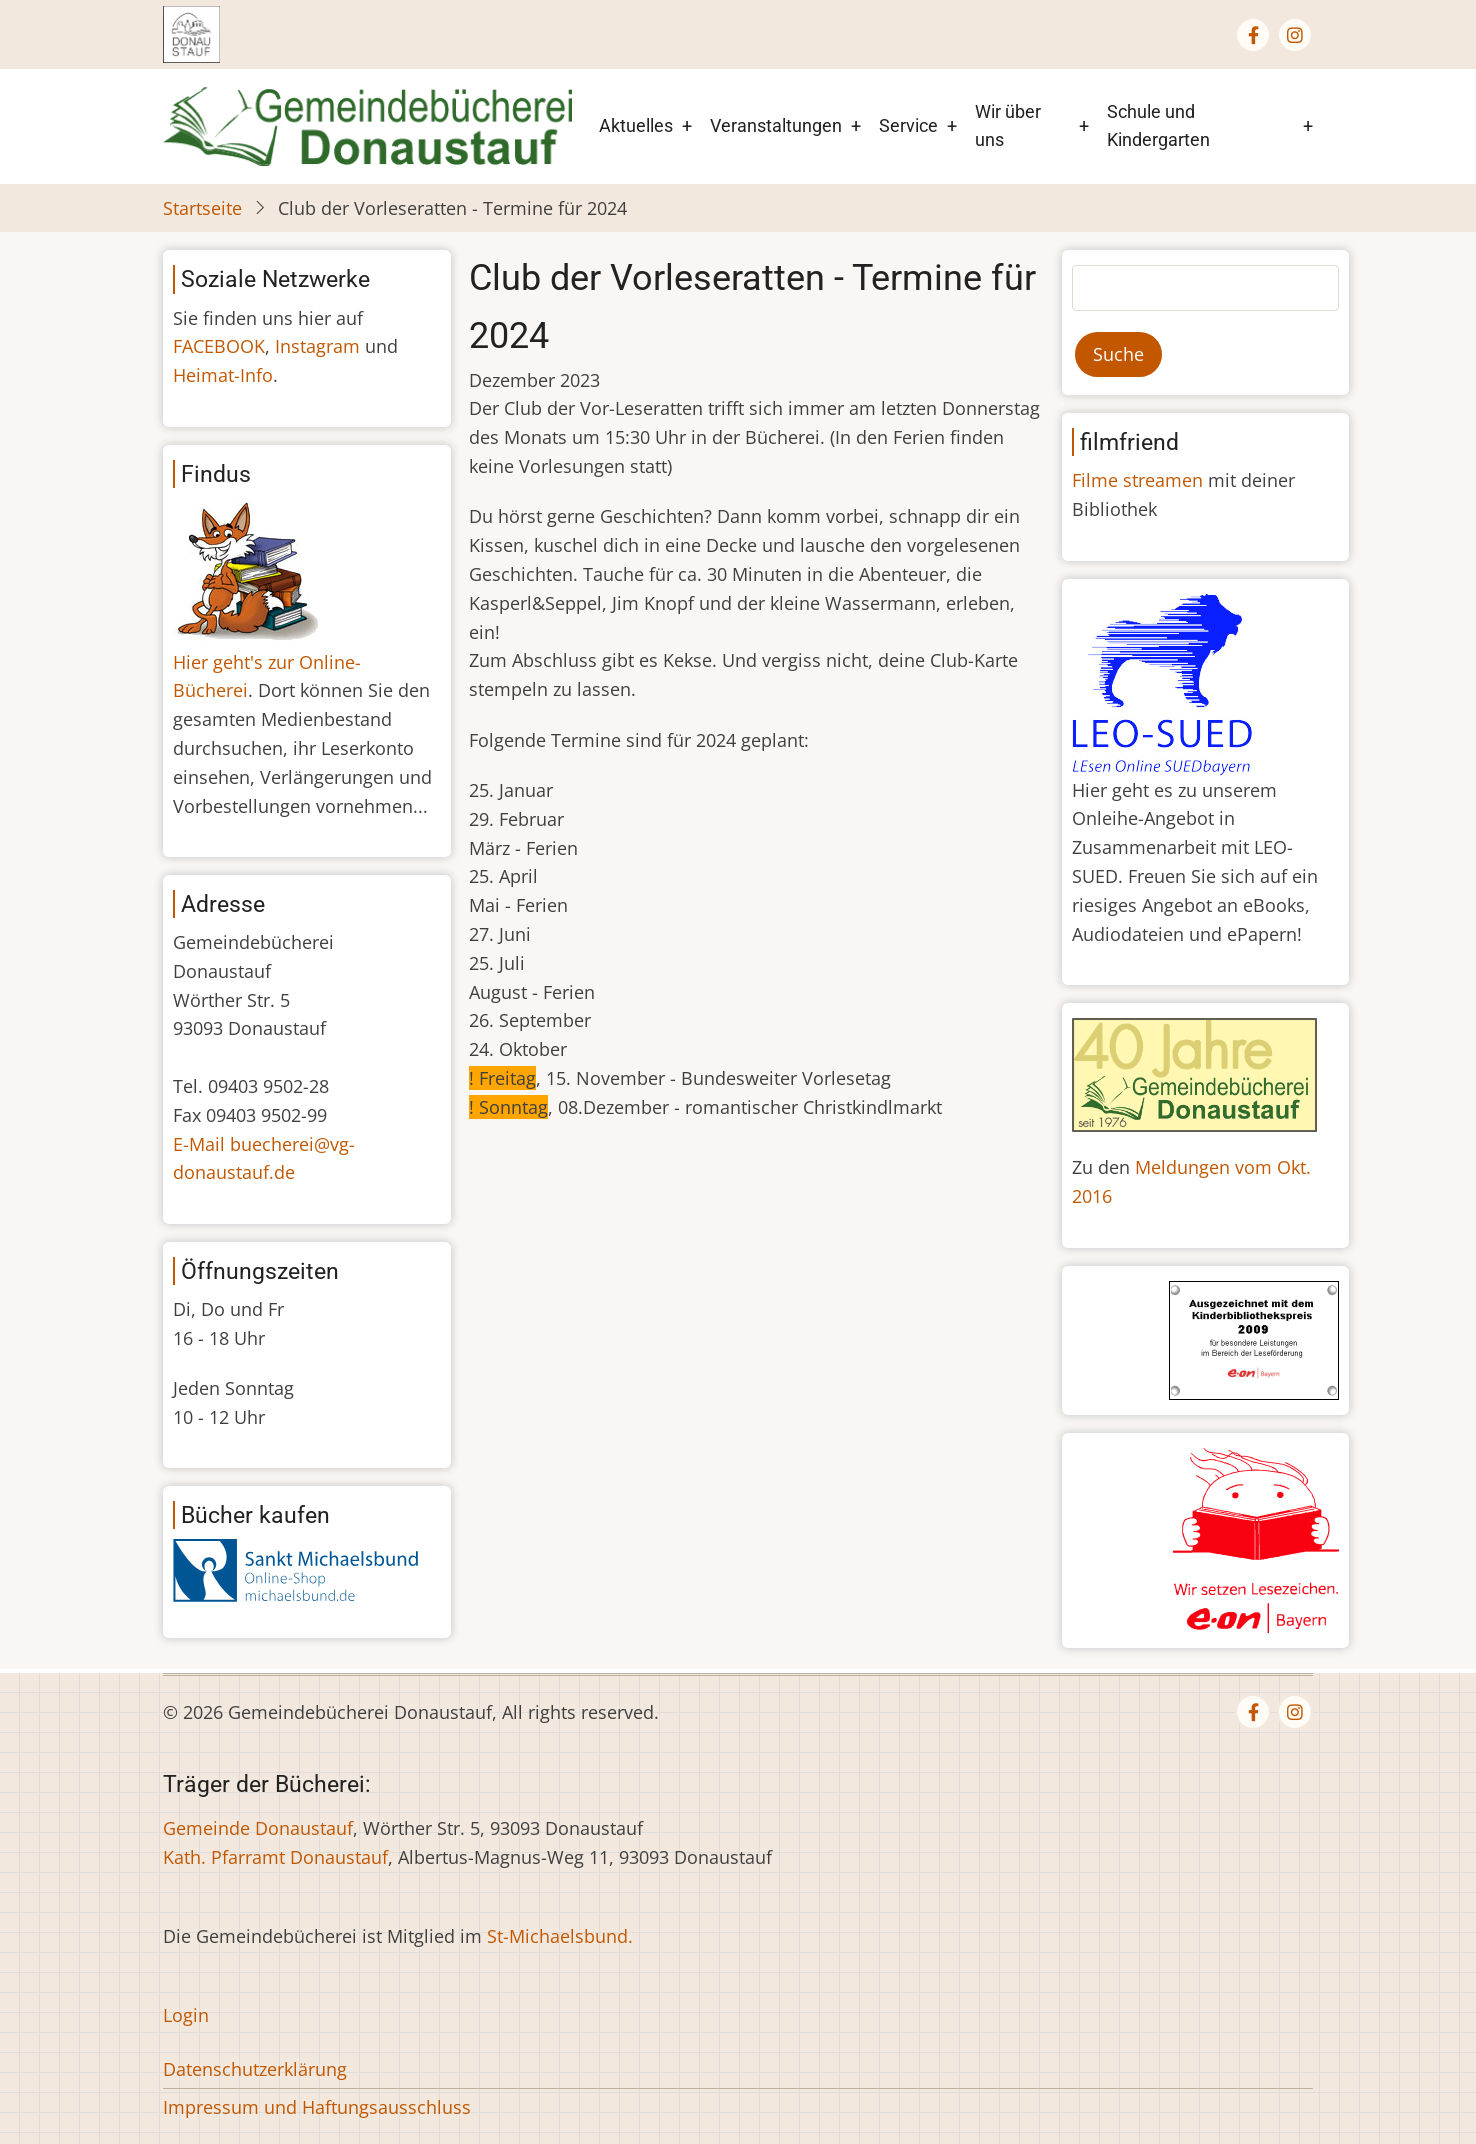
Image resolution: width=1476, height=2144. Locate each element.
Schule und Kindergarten (1158, 126)
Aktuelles (636, 125)
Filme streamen (1137, 480)
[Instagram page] (1295, 35)
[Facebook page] (1253, 35)
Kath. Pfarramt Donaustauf (275, 1857)
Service (908, 125)
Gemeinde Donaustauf (258, 1828)
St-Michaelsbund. (560, 1936)
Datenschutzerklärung (255, 2069)
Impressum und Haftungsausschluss (317, 2107)
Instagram (317, 346)
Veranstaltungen (776, 125)
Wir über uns (1008, 126)
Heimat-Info (223, 375)
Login (186, 2015)
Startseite (202, 208)
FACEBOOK (219, 346)
